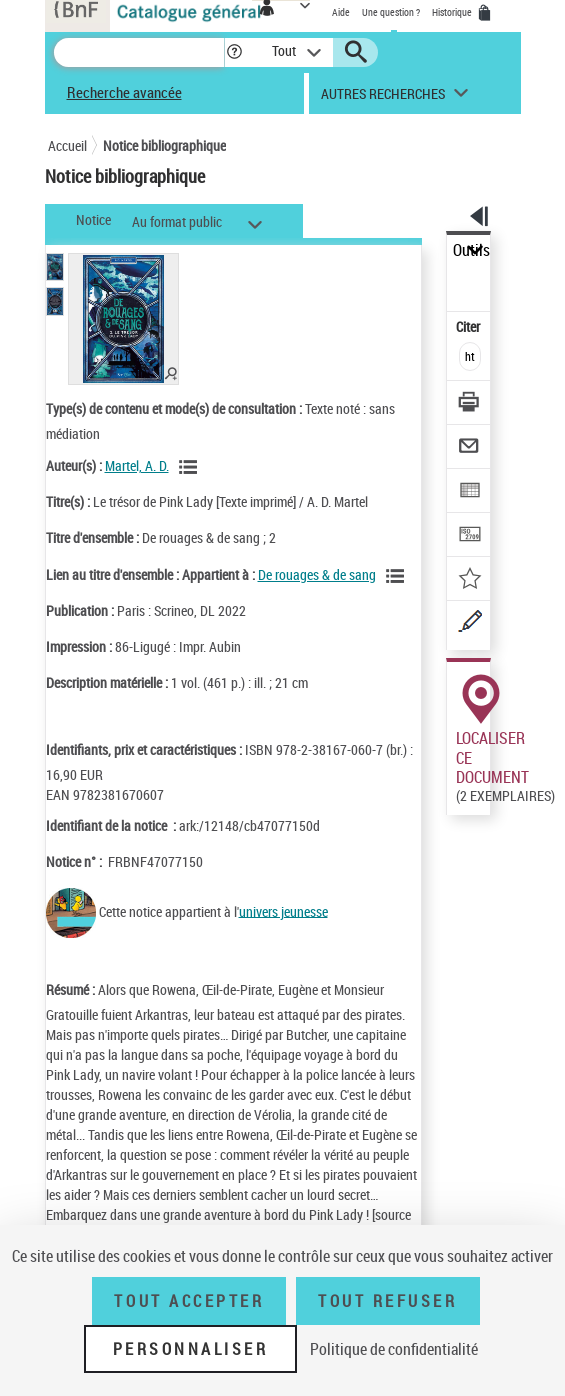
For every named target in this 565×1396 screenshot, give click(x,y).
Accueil (67, 145)
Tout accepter (189, 1301)
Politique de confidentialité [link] (394, 1349)
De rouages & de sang (317, 574)
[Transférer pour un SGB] (469, 536)
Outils (471, 250)
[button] (234, 52)
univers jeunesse (283, 910)
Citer (469, 326)
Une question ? (391, 12)
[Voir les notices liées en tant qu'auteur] (191, 467)
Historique (453, 12)
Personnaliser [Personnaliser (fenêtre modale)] (191, 1349)
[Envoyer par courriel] (469, 448)
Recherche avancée (124, 92)
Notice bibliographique (164, 145)
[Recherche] (139, 52)
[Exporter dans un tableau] (469, 492)
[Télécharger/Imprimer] (469, 404)
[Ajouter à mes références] (469, 580)
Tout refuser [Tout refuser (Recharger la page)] (387, 1301)
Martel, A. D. (137, 465)
